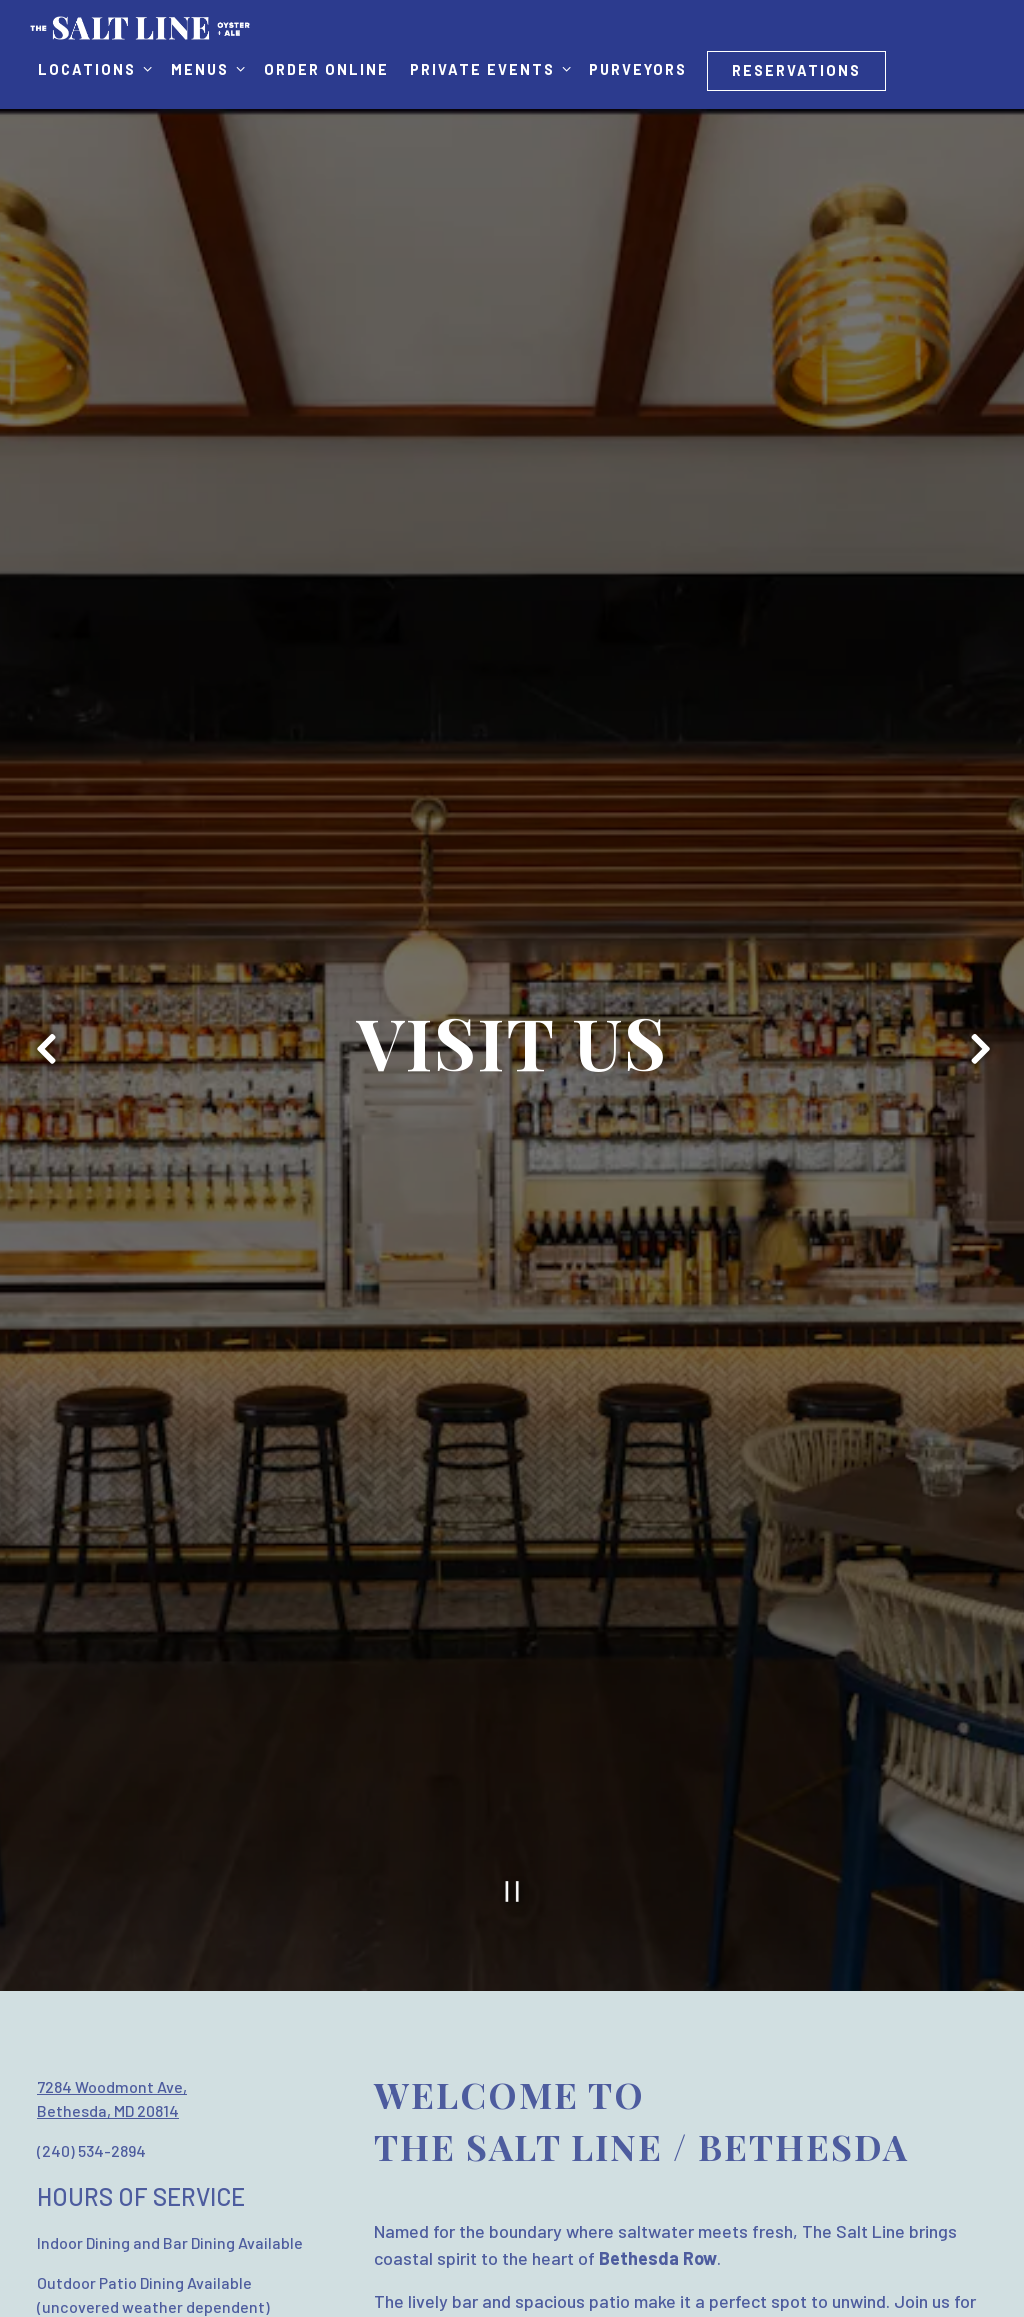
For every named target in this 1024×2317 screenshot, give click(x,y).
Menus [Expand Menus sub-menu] (207, 68)
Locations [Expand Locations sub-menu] (94, 68)
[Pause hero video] (512, 1821)
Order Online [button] (326, 69)
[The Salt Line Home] (140, 25)
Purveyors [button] (638, 69)
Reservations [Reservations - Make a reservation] (796, 70)
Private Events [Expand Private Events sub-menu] (490, 68)
